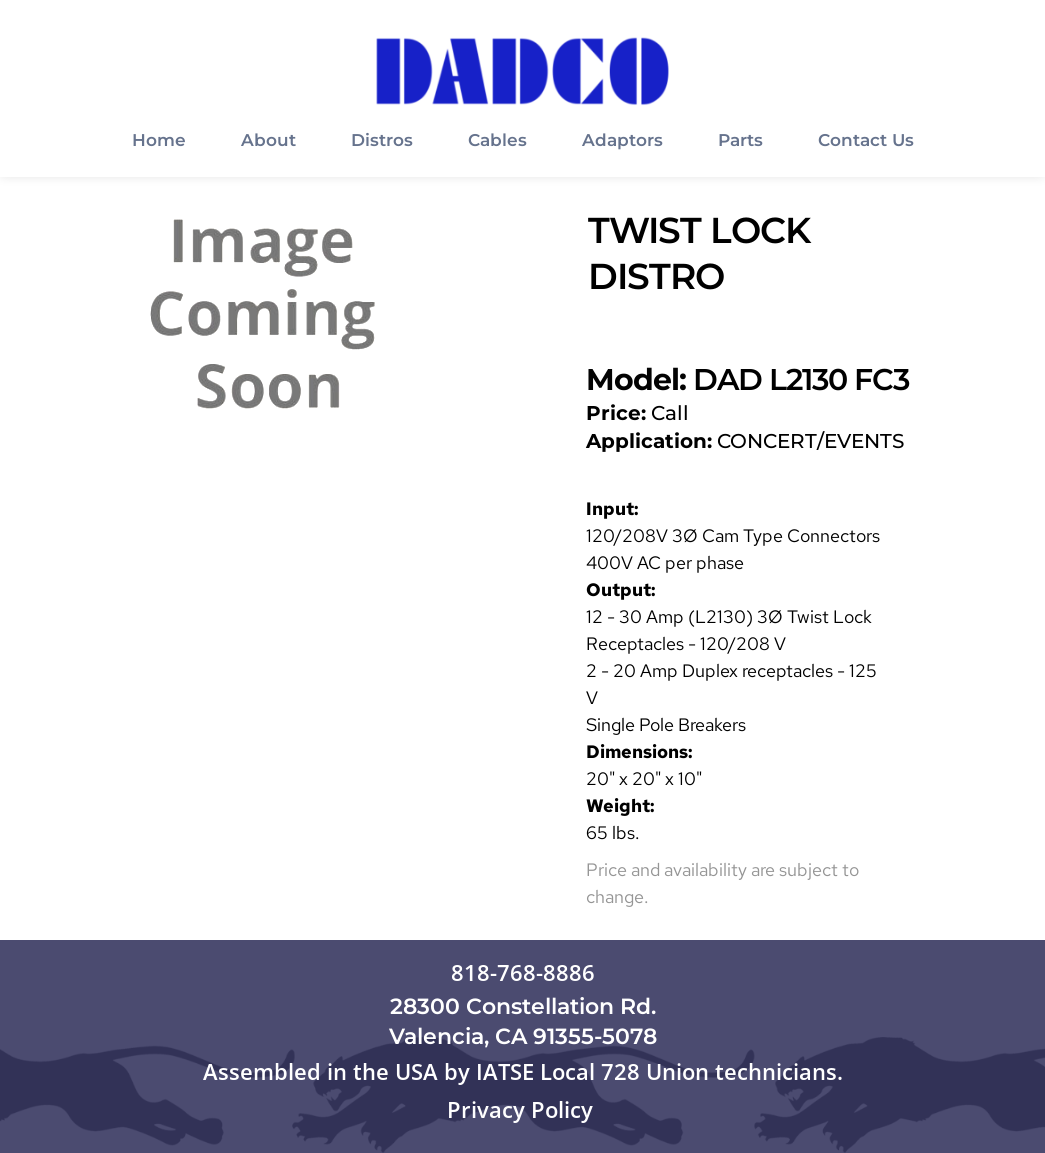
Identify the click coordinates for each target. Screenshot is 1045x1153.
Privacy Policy (523, 1109)
